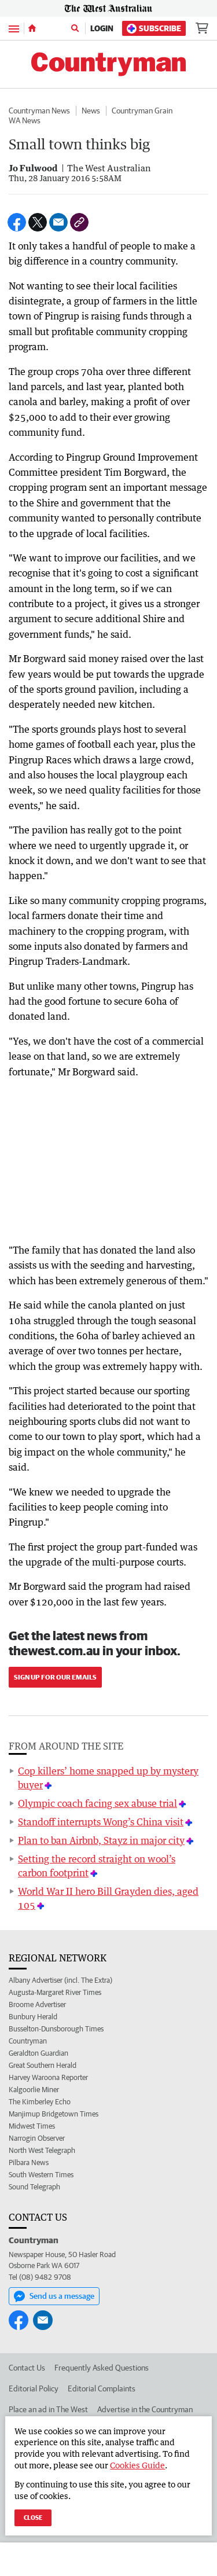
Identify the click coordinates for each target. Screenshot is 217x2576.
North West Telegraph (42, 2150)
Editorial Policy (33, 2388)
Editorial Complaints (101, 2388)
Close (33, 2517)
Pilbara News (29, 2162)
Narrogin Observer (37, 2138)
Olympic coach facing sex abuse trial (97, 1803)
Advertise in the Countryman (145, 2409)
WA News (25, 120)
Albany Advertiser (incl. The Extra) (60, 1980)
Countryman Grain (142, 110)
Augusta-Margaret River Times (55, 1992)
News (91, 110)
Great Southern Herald (42, 2065)
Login (101, 28)
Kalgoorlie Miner (34, 2089)
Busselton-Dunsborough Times (56, 2028)
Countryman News (39, 110)
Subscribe (154, 29)
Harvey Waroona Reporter (48, 2077)
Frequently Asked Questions (101, 2367)
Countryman (28, 2041)
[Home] (32, 28)
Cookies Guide (137, 2465)
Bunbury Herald (33, 2016)
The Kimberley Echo (40, 2101)
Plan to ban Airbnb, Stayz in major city (101, 1840)
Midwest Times (32, 2126)
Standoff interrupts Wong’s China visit (100, 1822)
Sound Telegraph (34, 2186)
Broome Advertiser (37, 2004)
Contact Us (27, 2367)
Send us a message (54, 2296)
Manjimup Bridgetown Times (53, 2114)
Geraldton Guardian (38, 2053)
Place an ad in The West (48, 2409)
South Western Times (41, 2174)
